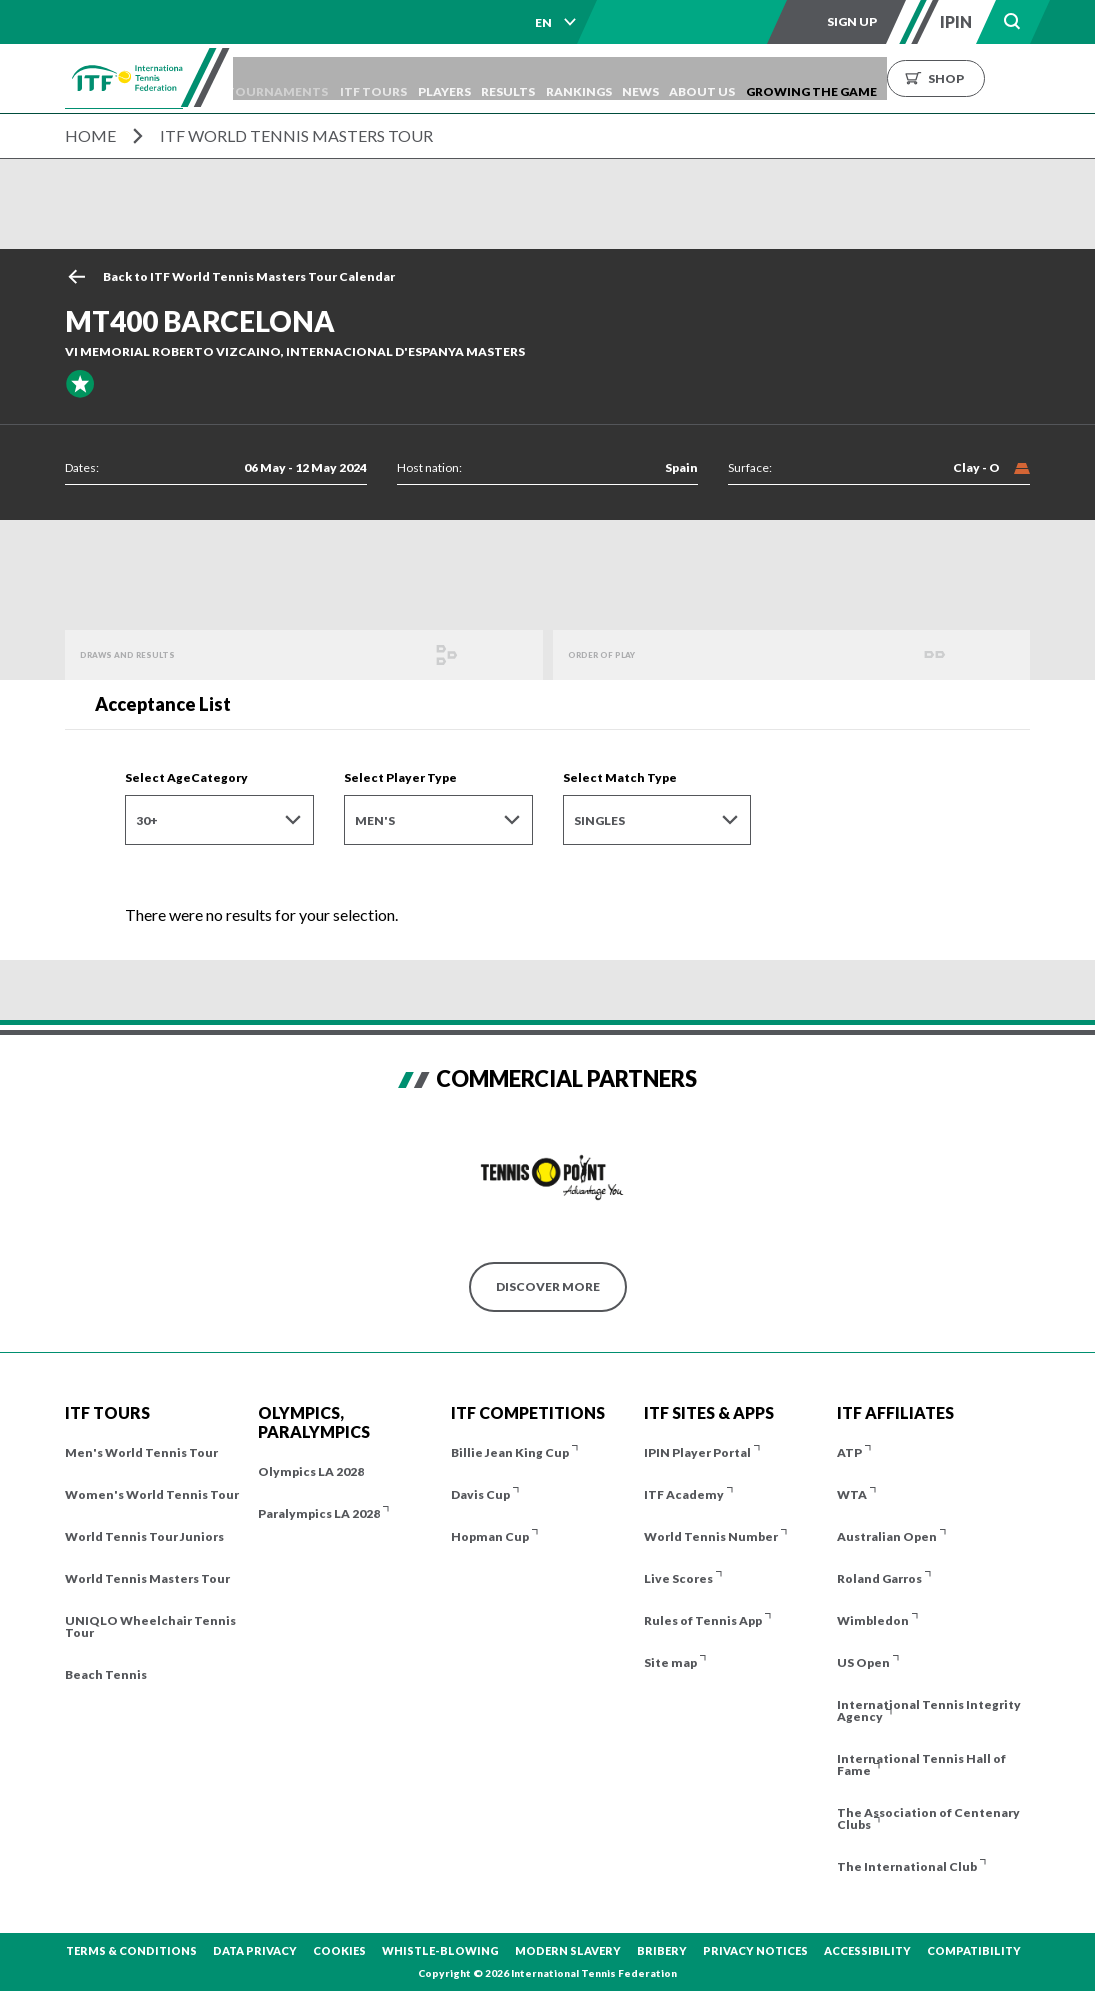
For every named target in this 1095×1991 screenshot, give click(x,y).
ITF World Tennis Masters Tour (296, 135)
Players (490, 78)
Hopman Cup (490, 1536)
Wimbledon (873, 1620)
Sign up (852, 21)
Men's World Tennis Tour (141, 1452)
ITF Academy (684, 1494)
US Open (863, 1662)
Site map (670, 1662)
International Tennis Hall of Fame (921, 1764)
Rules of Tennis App (703, 1620)
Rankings (644, 78)
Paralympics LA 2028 (319, 1513)
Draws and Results (145, 654)
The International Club (907, 1866)
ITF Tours (410, 78)
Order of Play (616, 654)
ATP (849, 1452)
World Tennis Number (711, 1536)
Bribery (662, 1950)
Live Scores (678, 1578)
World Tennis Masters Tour (147, 1578)
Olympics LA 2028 (311, 1471)
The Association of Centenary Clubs (928, 1818)
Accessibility (867, 1950)
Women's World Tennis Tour (152, 1494)
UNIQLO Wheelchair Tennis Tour (150, 1626)
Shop (1040, 78)
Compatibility (974, 1950)
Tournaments (306, 78)
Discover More (548, 1286)
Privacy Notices (755, 1950)
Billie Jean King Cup (510, 1452)
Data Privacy (255, 1950)
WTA (852, 1494)
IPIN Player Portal (697, 1452)
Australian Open (887, 1536)
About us (787, 78)
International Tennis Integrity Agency (929, 1710)
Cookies (339, 1950)
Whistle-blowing (440, 1950)
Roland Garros (879, 1578)
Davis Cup (480, 1494)
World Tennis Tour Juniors (144, 1536)
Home (90, 135)
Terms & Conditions (131, 1950)
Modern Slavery (568, 1950)
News (715, 78)
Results (564, 78)
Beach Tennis (106, 1674)
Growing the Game (905, 78)
